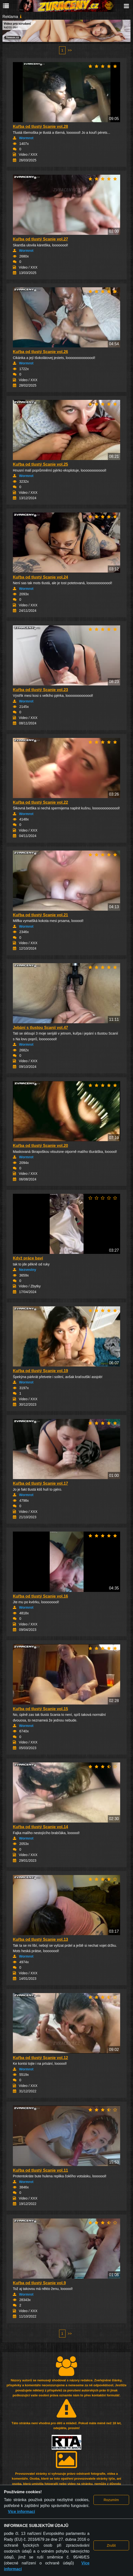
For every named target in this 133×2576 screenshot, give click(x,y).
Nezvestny (27, 1270)
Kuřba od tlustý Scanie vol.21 (40, 915)
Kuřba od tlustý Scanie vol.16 (40, 1596)
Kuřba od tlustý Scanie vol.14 (40, 1827)
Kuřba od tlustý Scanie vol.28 (40, 126)
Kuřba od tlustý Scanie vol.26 (40, 352)
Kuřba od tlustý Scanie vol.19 (40, 1371)
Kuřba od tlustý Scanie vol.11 (40, 2170)
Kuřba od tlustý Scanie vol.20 (40, 1145)
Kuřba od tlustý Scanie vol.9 (39, 2283)
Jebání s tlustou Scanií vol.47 (40, 1027)
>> (70, 50)
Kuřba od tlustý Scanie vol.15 (40, 1709)
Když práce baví (28, 1258)
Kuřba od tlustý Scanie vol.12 (40, 2058)
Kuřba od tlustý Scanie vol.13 (40, 1939)
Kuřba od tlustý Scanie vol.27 (40, 239)
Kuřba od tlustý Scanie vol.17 (40, 1483)
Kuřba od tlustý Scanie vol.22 (40, 802)
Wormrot (26, 138)
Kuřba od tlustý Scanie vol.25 (40, 464)
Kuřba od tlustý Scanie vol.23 (40, 690)
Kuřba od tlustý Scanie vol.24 (40, 577)
